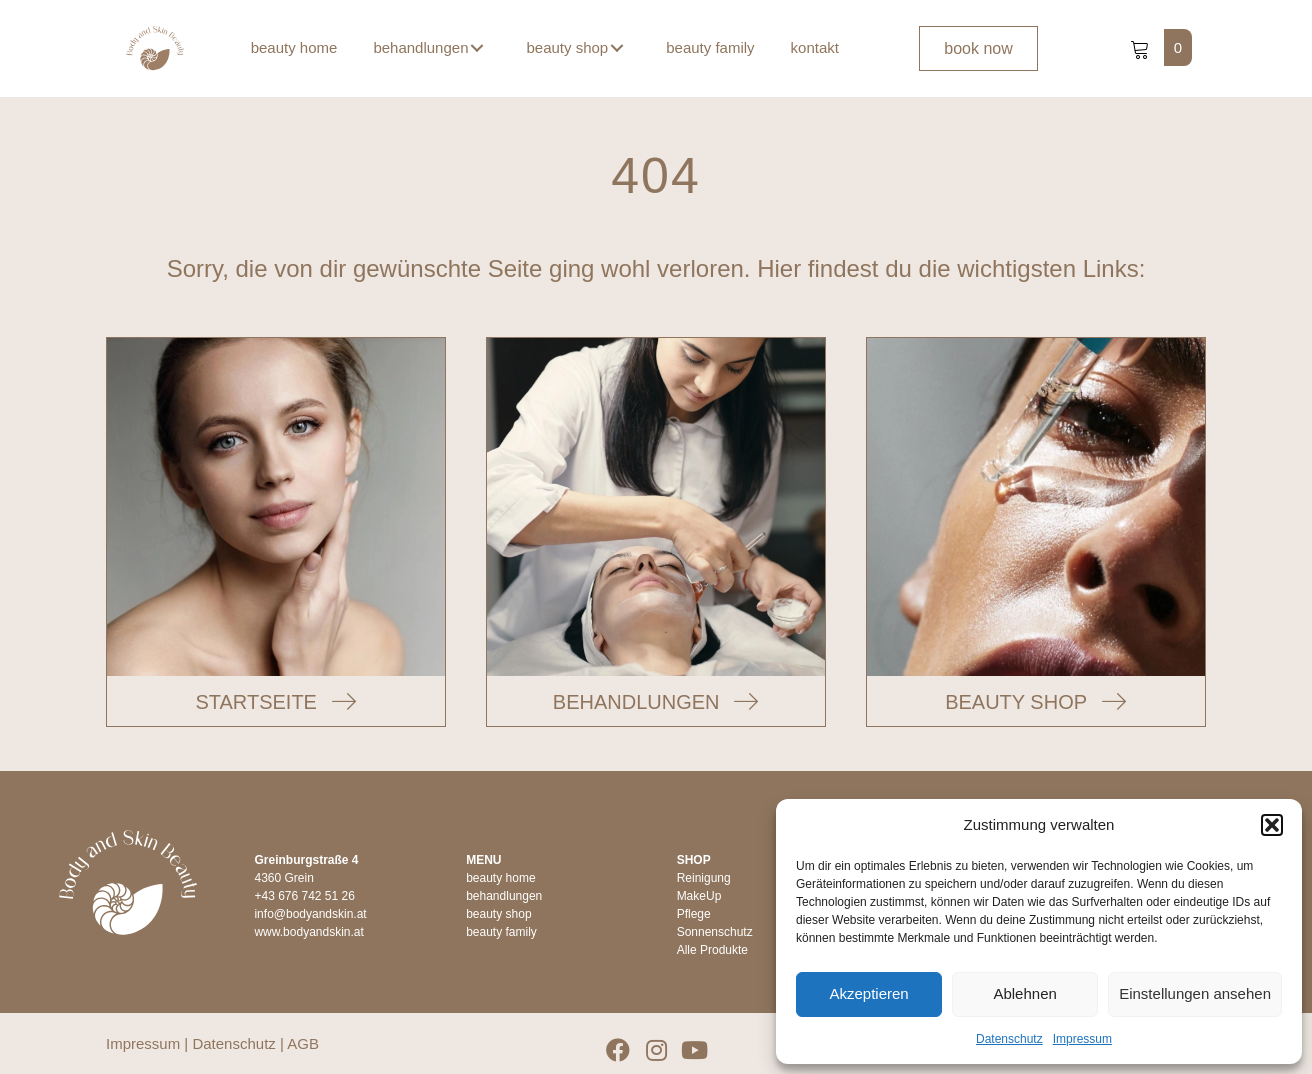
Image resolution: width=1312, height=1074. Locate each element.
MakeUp (699, 896)
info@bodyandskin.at (310, 914)
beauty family (501, 932)
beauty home (500, 878)
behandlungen (504, 896)
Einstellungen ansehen (1195, 993)
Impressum (1082, 1039)
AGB (303, 1043)
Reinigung (704, 878)
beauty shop (498, 914)
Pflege (694, 914)
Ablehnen (1024, 993)
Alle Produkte (712, 950)
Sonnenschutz (715, 932)
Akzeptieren (868, 993)
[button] (1272, 825)
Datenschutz (1009, 1039)
